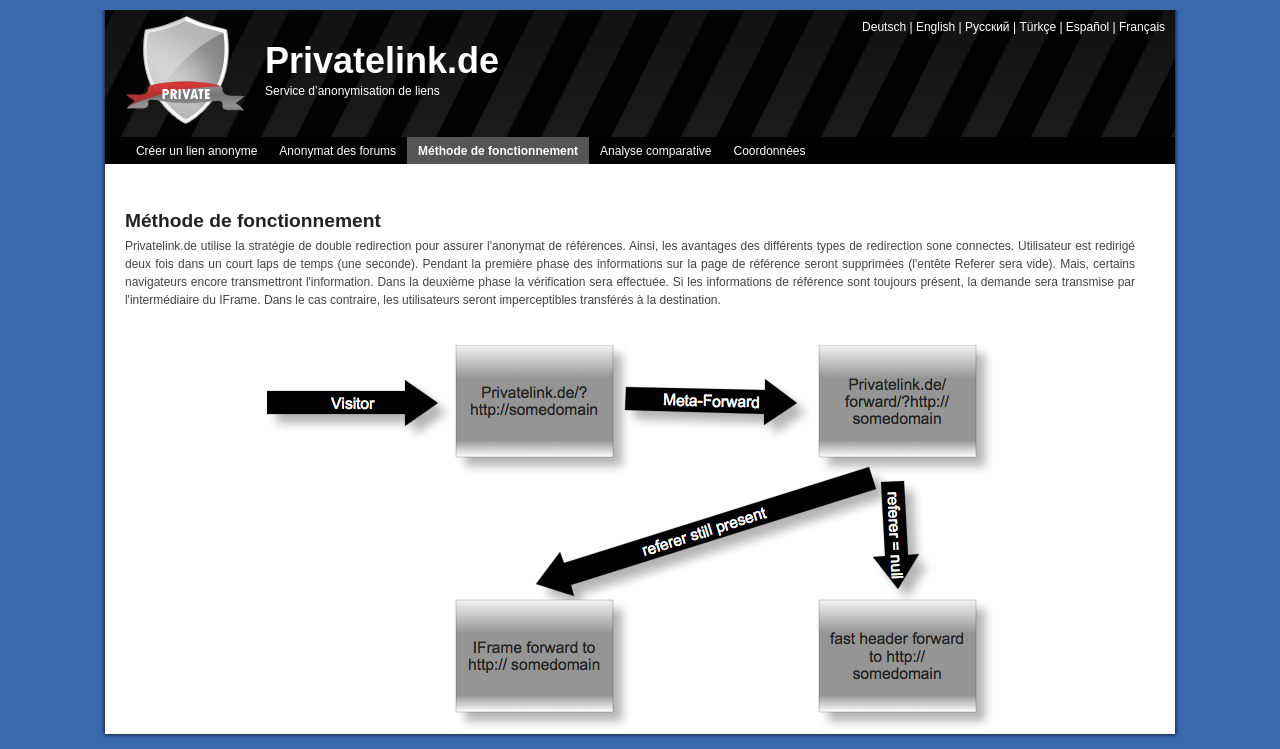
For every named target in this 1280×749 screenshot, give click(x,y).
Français (1142, 27)
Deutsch (884, 27)
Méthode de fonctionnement (498, 151)
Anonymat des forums (337, 151)
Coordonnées (769, 151)
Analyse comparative (655, 151)
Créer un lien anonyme (196, 151)
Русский (987, 27)
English (935, 27)
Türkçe (1037, 27)
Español (1087, 27)
